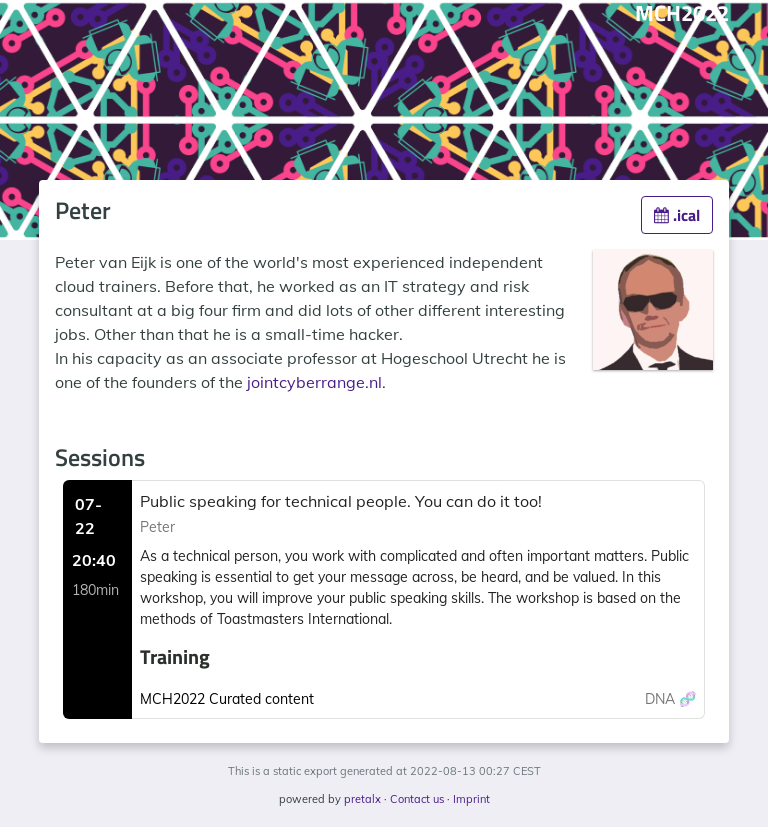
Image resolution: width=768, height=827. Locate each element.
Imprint (471, 799)
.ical (677, 215)
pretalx (362, 799)
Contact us (417, 799)
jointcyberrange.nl (314, 382)
